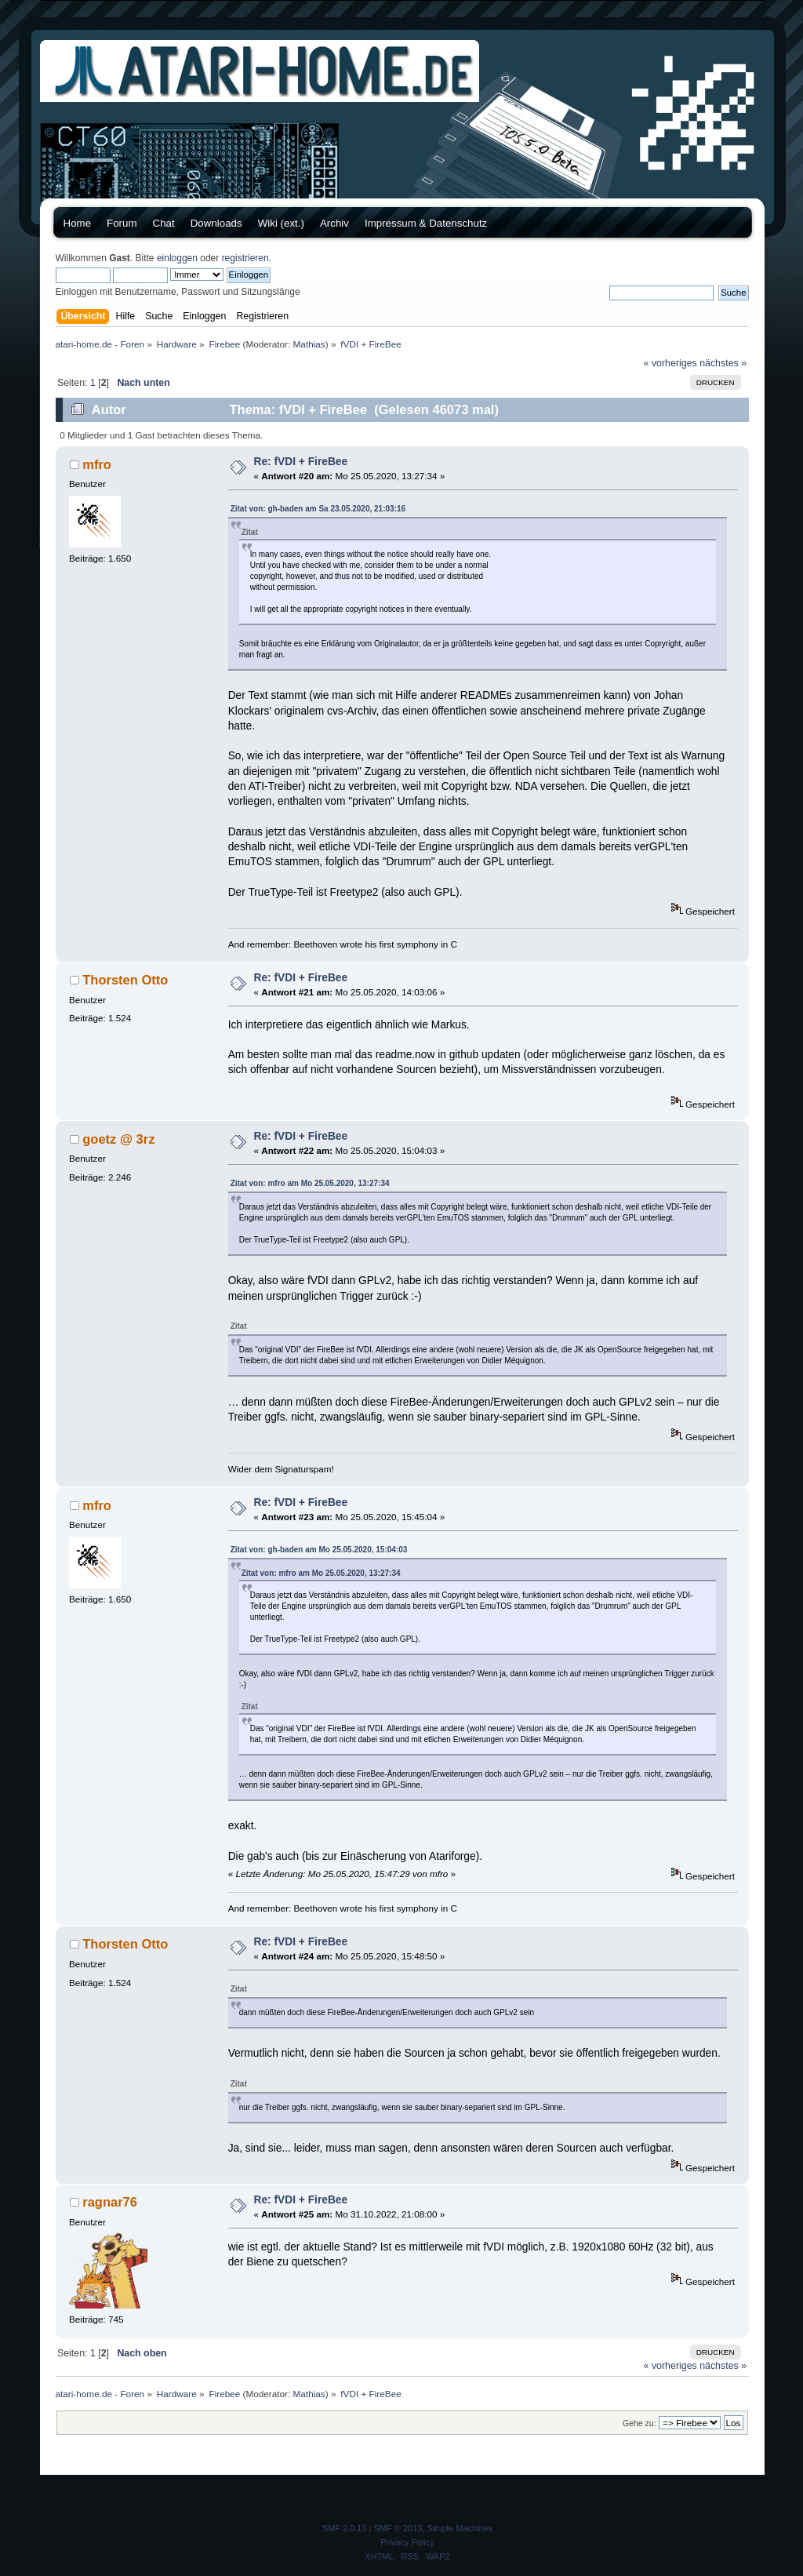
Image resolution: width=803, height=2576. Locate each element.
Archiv (334, 223)
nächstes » (723, 363)
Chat (164, 223)
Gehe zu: (639, 2423)
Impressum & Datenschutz (426, 223)
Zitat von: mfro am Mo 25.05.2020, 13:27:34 (310, 1183)
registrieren (245, 258)
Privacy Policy (407, 2542)
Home (78, 223)
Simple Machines (460, 2528)
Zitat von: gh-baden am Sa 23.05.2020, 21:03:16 (318, 508)
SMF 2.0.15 (344, 2528)
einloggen (177, 258)
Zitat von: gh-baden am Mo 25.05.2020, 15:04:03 (319, 1549)
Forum (122, 223)
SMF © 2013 (398, 2528)
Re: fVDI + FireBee (301, 462)
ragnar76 (109, 2202)
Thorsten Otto (125, 980)
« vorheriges (670, 363)
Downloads (216, 223)
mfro (96, 464)
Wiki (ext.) (281, 223)
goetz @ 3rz (118, 1139)
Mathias (309, 344)
